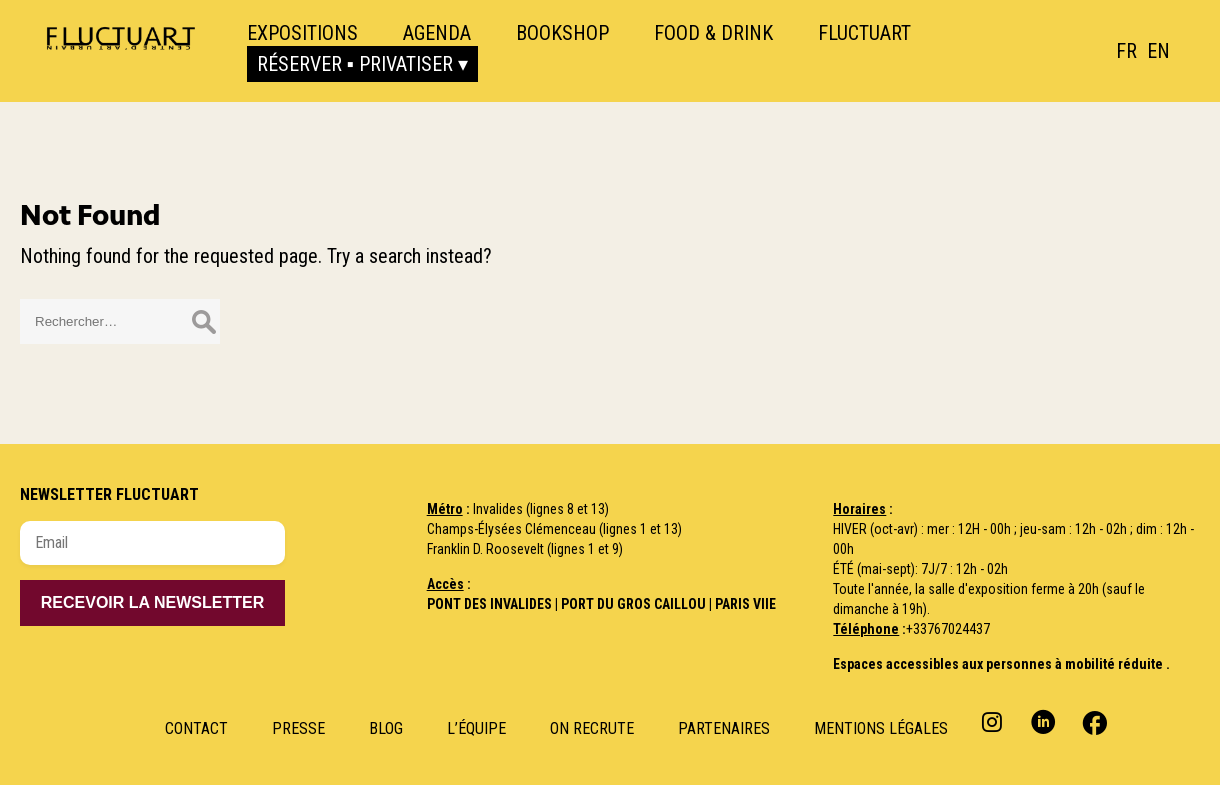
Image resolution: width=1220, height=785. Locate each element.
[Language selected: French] (1148, 51)
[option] (1158, 51)
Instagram (994, 721)
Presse (298, 728)
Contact (196, 728)
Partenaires (724, 728)
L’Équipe (476, 728)
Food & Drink (713, 33)
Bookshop (562, 33)
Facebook (1092, 721)
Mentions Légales (881, 728)
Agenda (437, 33)
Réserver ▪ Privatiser (355, 64)
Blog (386, 728)
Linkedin (1043, 721)
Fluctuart (864, 33)
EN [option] (1158, 51)
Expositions (302, 33)
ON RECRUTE (592, 728)
